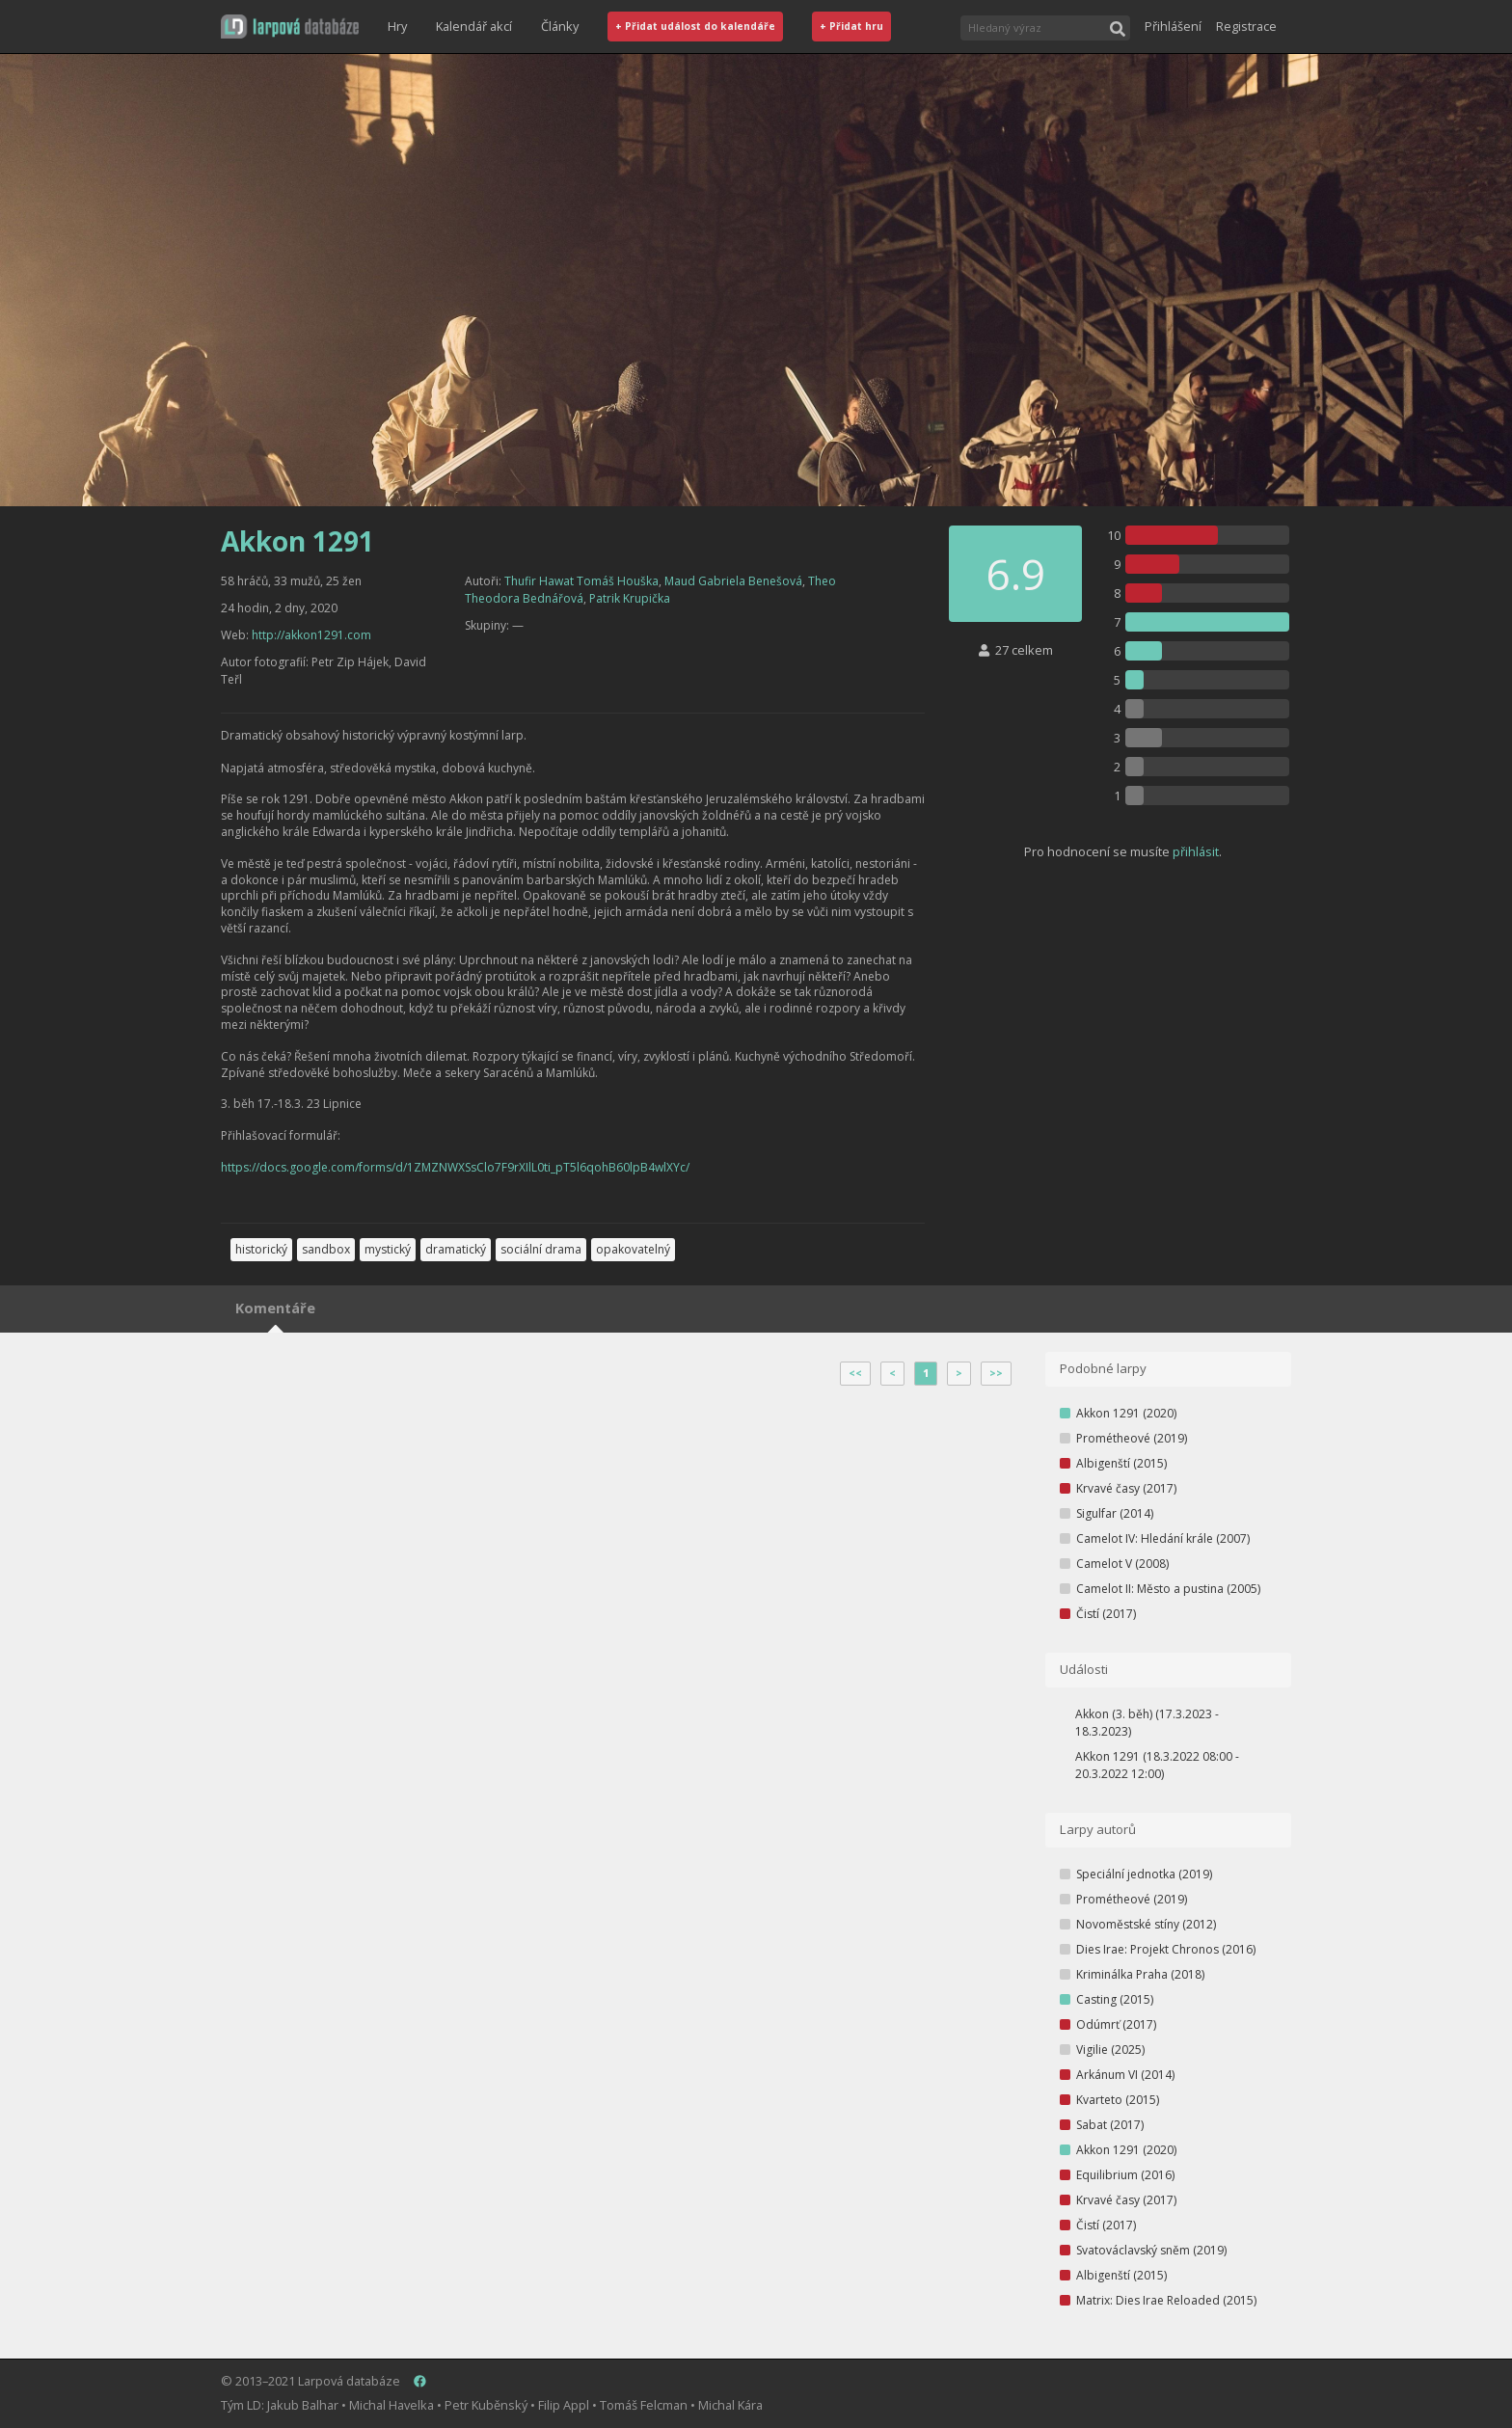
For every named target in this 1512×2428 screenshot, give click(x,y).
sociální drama (540, 1249)
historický (261, 1249)
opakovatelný (633, 1249)
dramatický (455, 1249)
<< (855, 1373)
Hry (397, 26)
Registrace (1246, 26)
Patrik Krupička (629, 598)
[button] (290, 26)
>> (996, 1373)
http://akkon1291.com (311, 635)
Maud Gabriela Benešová (733, 581)
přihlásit (1196, 851)
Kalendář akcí (474, 26)
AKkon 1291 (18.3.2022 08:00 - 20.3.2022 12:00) (1157, 1765)
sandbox (326, 1249)
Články (560, 26)
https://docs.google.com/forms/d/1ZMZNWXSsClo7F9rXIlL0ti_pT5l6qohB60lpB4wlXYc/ (455, 1167)
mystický (387, 1249)
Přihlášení (1173, 26)
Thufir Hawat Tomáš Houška (581, 581)
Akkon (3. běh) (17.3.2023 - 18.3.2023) (1147, 1723)
